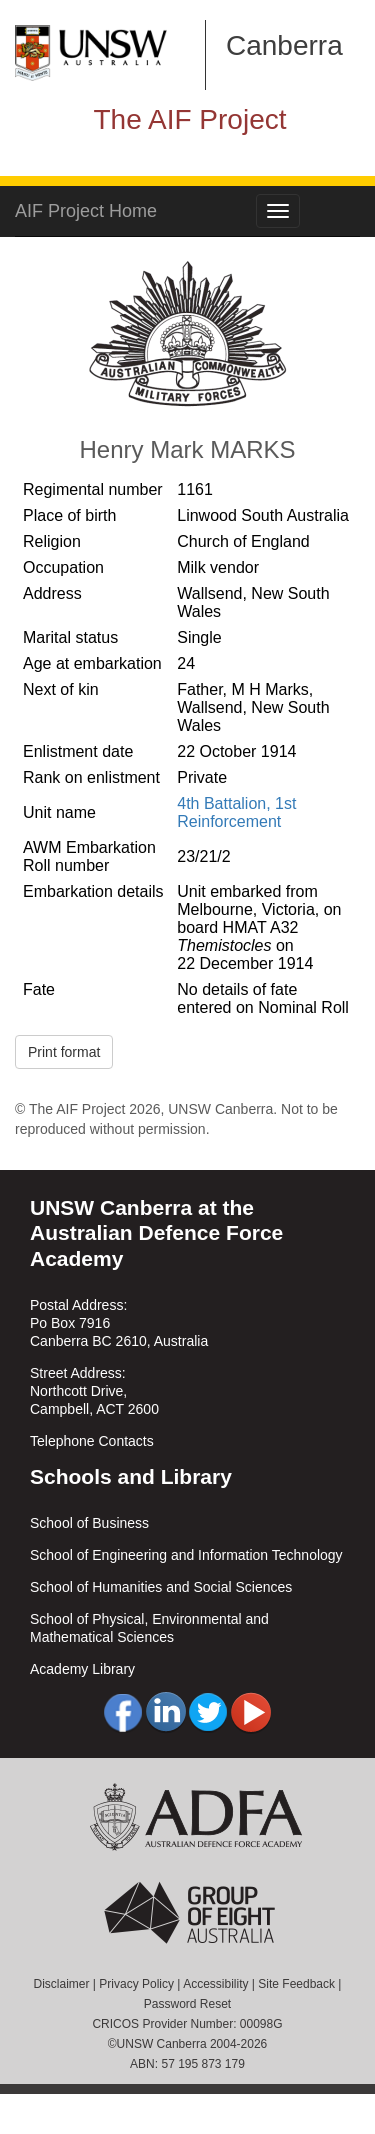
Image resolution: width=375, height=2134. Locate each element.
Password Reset (187, 2004)
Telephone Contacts (92, 1441)
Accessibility (215, 1984)
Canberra (284, 45)
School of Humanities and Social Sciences (161, 1587)
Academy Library (82, 1669)
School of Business (89, 1523)
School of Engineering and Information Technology (186, 1555)
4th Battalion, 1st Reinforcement (236, 812)
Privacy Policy (136, 1984)
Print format (64, 1052)
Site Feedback (296, 1984)
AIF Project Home (86, 211)
